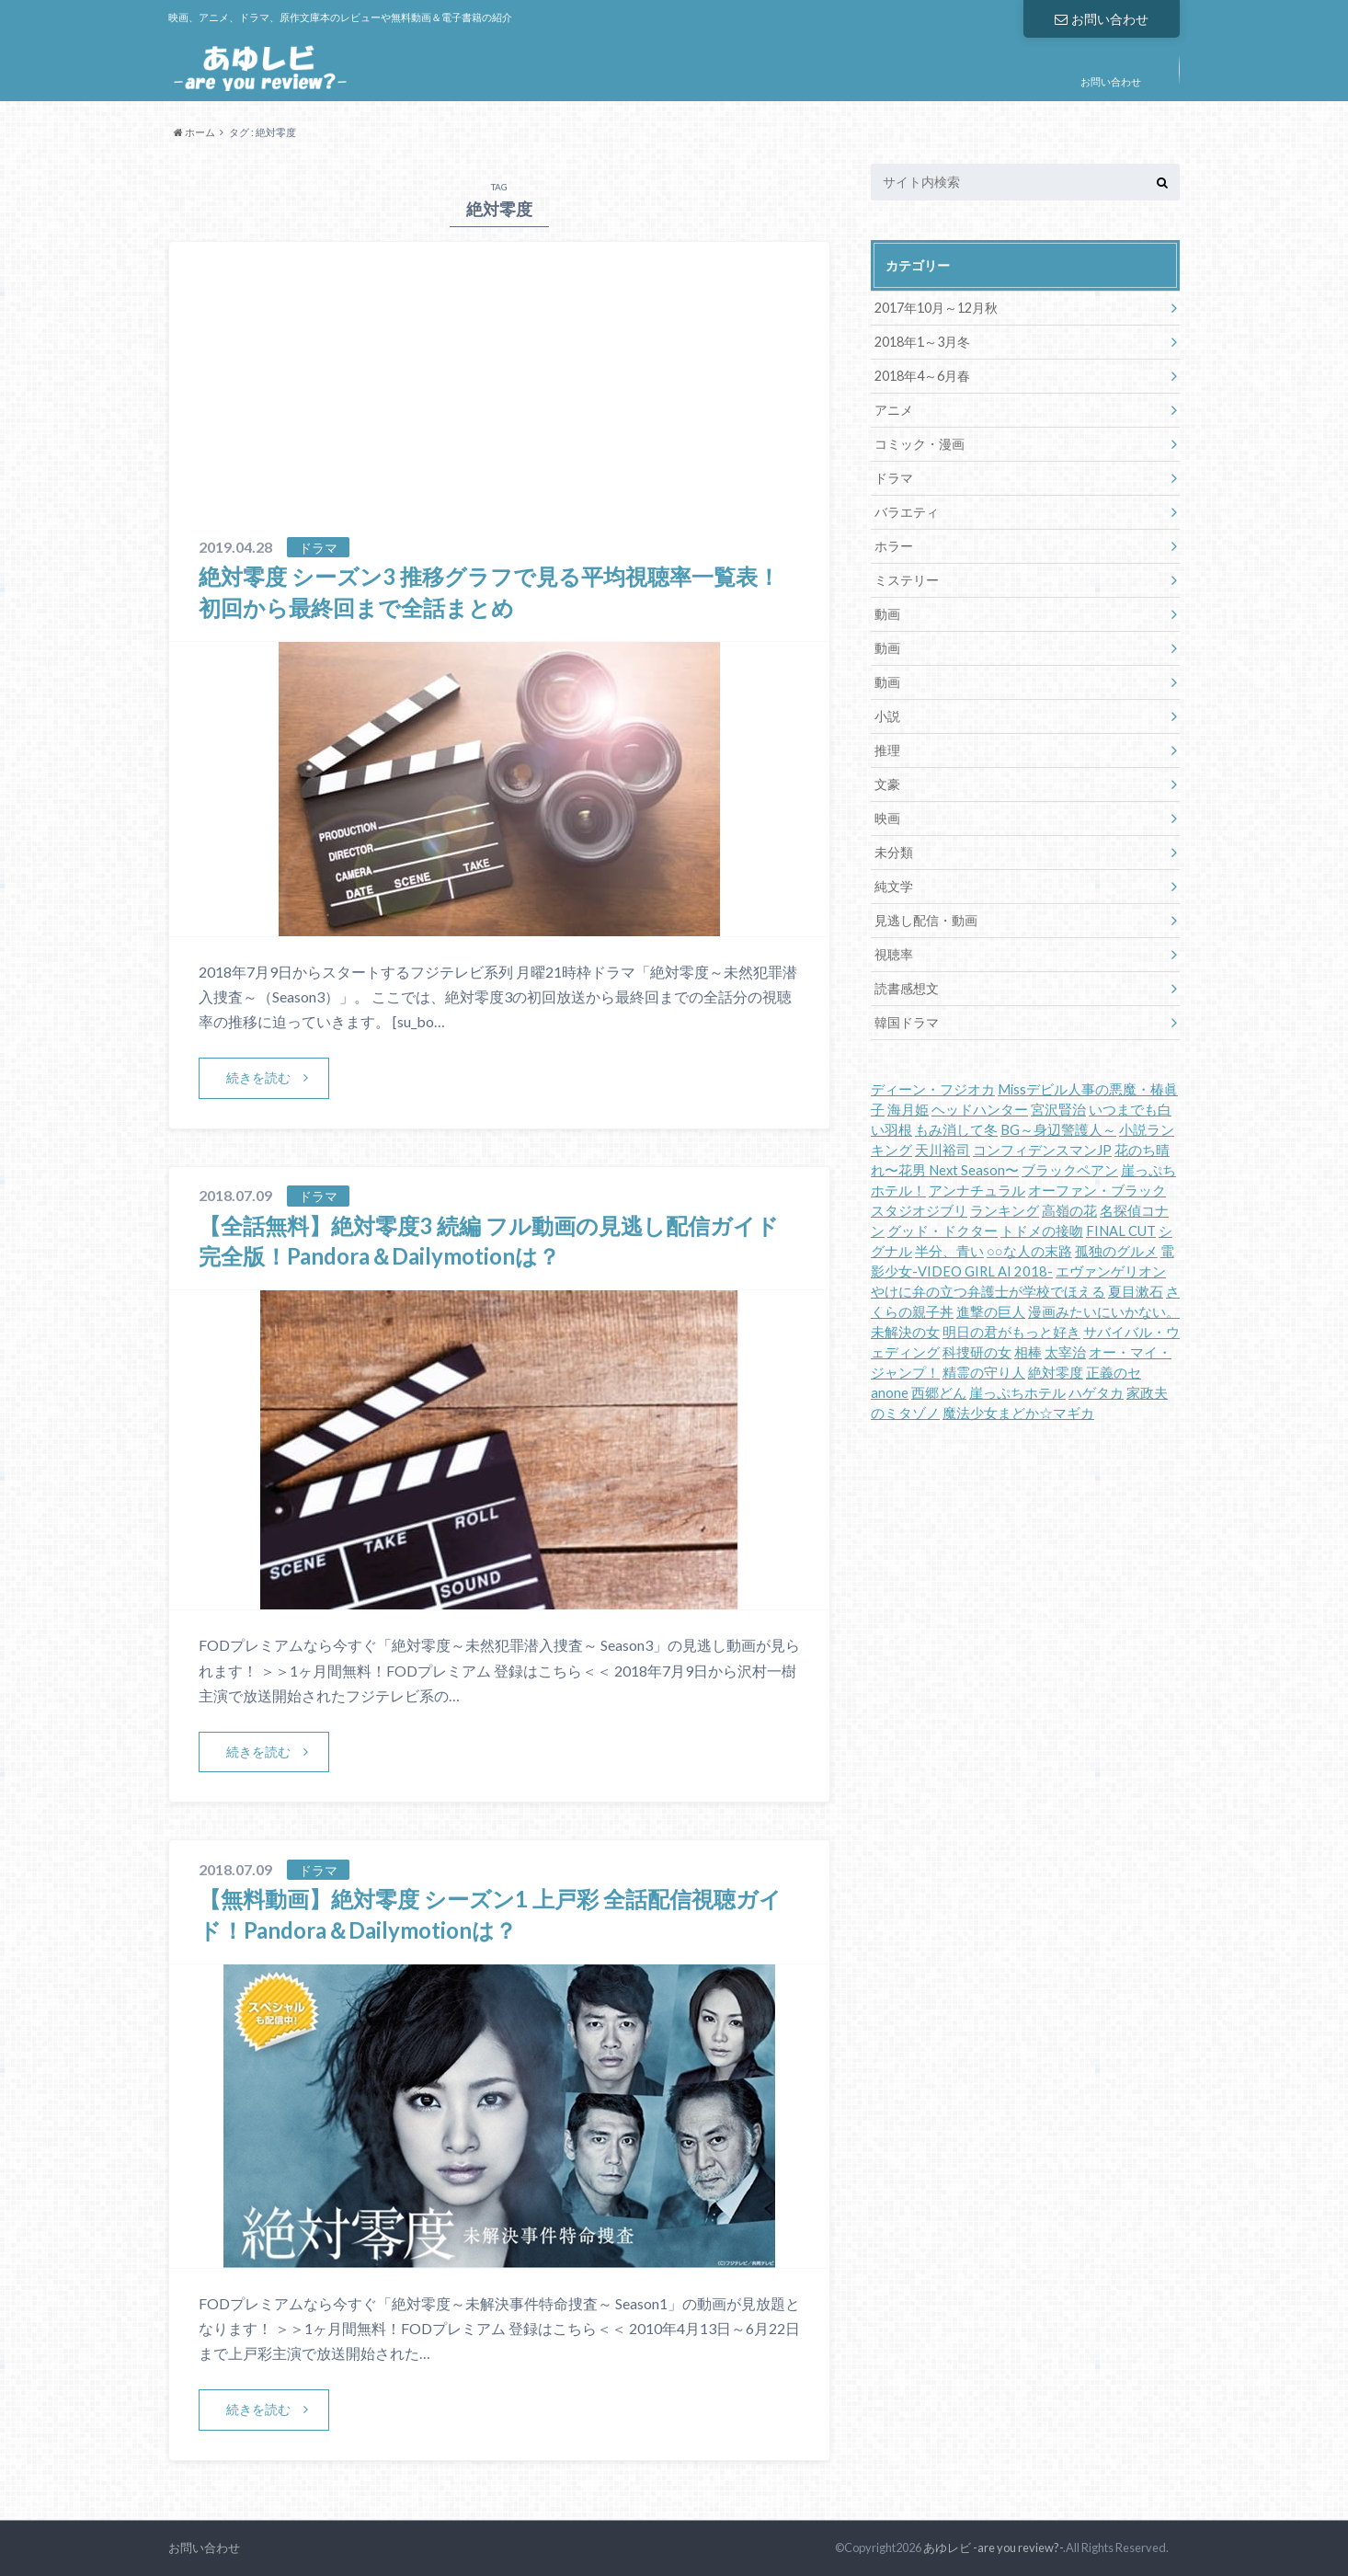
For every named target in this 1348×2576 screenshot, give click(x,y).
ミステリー (906, 580)
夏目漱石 (1135, 1291)
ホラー (893, 546)
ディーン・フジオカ (933, 1089)
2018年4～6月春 (922, 376)
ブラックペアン (1070, 1170)
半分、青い (949, 1251)
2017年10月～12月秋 (936, 307)
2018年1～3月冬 (922, 341)
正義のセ (1113, 1372)
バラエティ (906, 512)
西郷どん (938, 1393)
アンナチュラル (977, 1190)
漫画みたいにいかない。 (1104, 1312)
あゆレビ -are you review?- (993, 2547)
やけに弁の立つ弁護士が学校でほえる (988, 1291)
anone (889, 1393)
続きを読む (258, 1077)
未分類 (893, 852)
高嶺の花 (1069, 1211)
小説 (887, 716)
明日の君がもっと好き (1011, 1332)
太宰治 (1065, 1352)
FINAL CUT (1121, 1231)
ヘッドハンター (979, 1109)
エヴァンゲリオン (1111, 1271)
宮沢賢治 (1058, 1109)
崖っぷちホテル (1017, 1393)
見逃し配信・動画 (925, 920)
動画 (887, 614)
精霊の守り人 (983, 1372)
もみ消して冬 (956, 1130)
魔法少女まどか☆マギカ (1018, 1413)
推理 (887, 750)
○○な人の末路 (1029, 1251)
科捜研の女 (976, 1352)
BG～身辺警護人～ (1058, 1130)
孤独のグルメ (1116, 1251)
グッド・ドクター (942, 1231)
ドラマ (893, 478)
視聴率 (893, 954)
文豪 (887, 784)
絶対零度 (1055, 1372)
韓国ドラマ (906, 1022)
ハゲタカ (1096, 1393)
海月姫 (908, 1109)
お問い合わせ (1101, 19)
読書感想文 (906, 988)
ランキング (1004, 1211)
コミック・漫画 (919, 444)
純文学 (893, 886)
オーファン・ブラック (1097, 1190)
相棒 (1028, 1352)
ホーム (194, 132)
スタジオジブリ (919, 1211)
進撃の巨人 (990, 1312)
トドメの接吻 (1041, 1231)
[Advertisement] (499, 398)
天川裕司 (942, 1150)
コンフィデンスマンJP (1042, 1150)
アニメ (893, 410)
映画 (887, 818)
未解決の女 (905, 1332)
